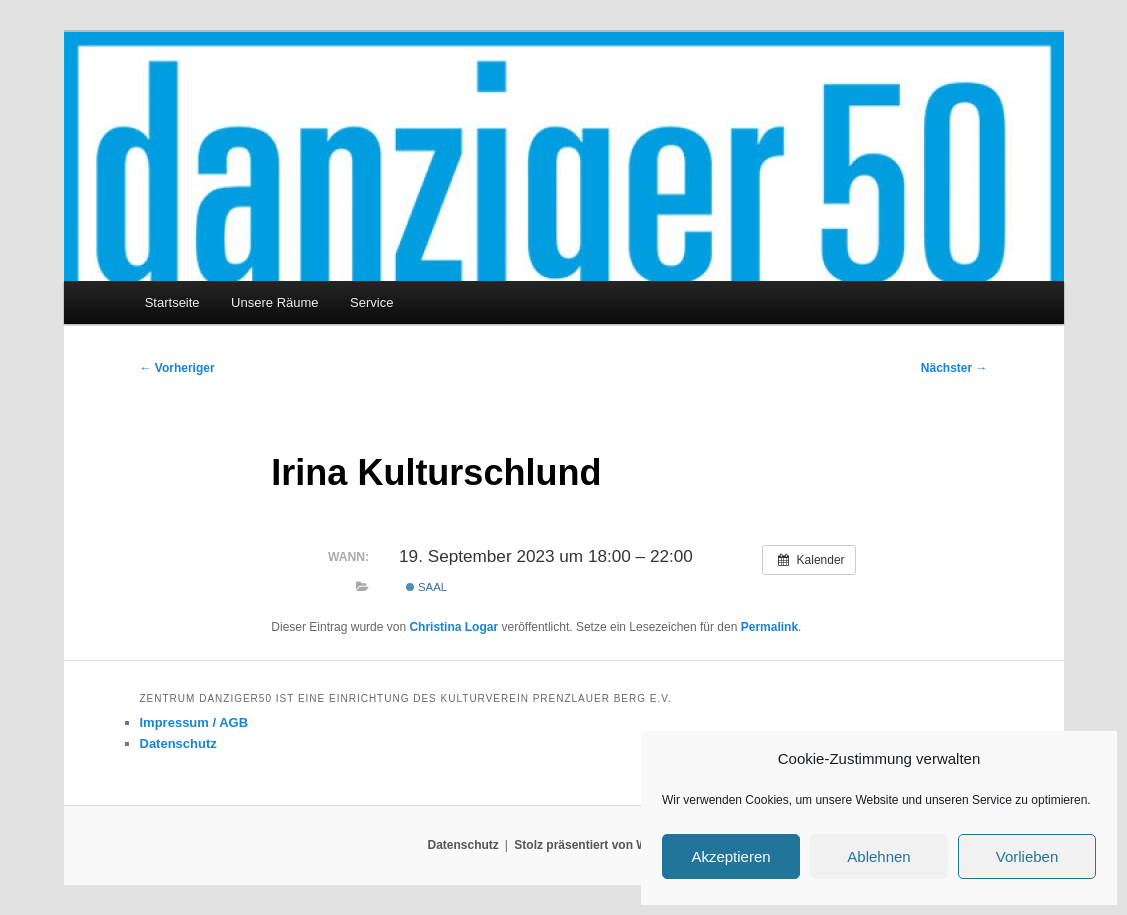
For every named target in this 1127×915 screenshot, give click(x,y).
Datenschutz (178, 743)
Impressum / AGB (194, 722)
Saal (426, 587)
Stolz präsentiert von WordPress (606, 845)
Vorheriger (177, 368)
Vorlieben (1027, 856)
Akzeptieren (730, 856)
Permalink (769, 627)
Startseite (172, 302)
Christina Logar (453, 627)
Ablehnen (878, 856)
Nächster (954, 368)
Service (371, 302)
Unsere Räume (274, 302)
